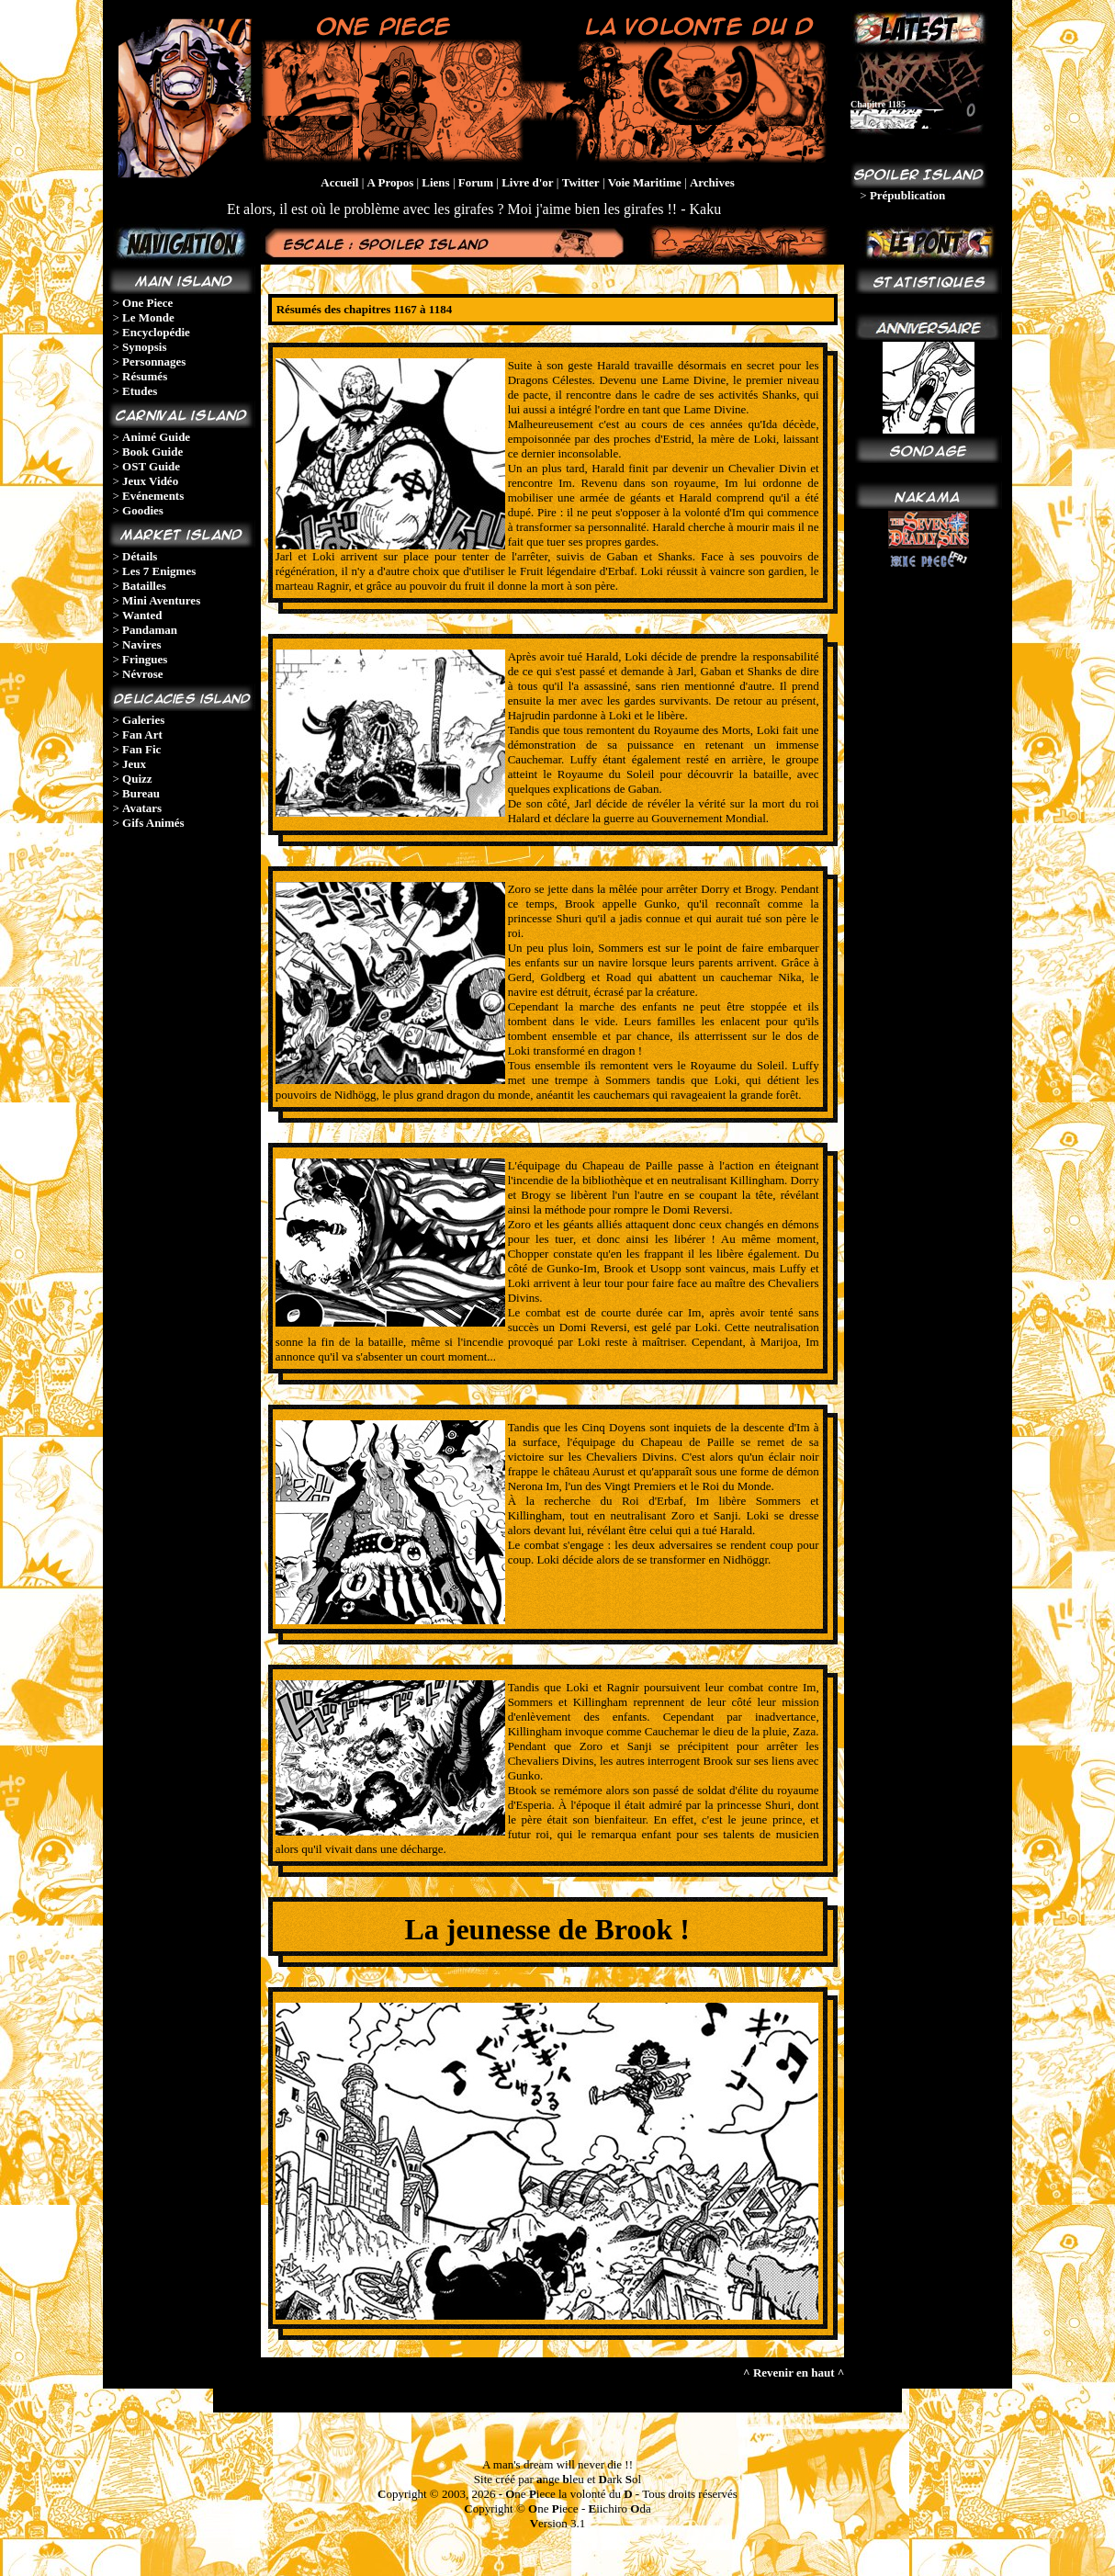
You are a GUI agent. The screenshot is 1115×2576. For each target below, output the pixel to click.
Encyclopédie (156, 332)
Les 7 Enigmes (159, 571)
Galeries (143, 720)
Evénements (153, 496)
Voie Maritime (644, 182)
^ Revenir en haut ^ (793, 2372)
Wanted (142, 615)
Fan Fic (141, 749)
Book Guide (152, 451)
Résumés (144, 376)
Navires (141, 644)
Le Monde (148, 317)
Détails (139, 556)
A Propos (390, 182)
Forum (475, 182)
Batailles (144, 586)
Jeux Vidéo (150, 481)
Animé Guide (156, 437)
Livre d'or (527, 182)
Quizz (137, 778)
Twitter (581, 182)
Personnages (154, 361)
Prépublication (907, 195)
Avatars (142, 808)
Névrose (142, 674)
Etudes (139, 391)
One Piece (147, 303)
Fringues (144, 659)
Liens (435, 182)
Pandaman (149, 630)
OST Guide (151, 466)
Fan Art (142, 734)
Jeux (134, 764)
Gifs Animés (153, 823)
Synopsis (144, 347)
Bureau (141, 793)
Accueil (339, 182)
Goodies (142, 510)
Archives (712, 182)
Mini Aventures (161, 600)
